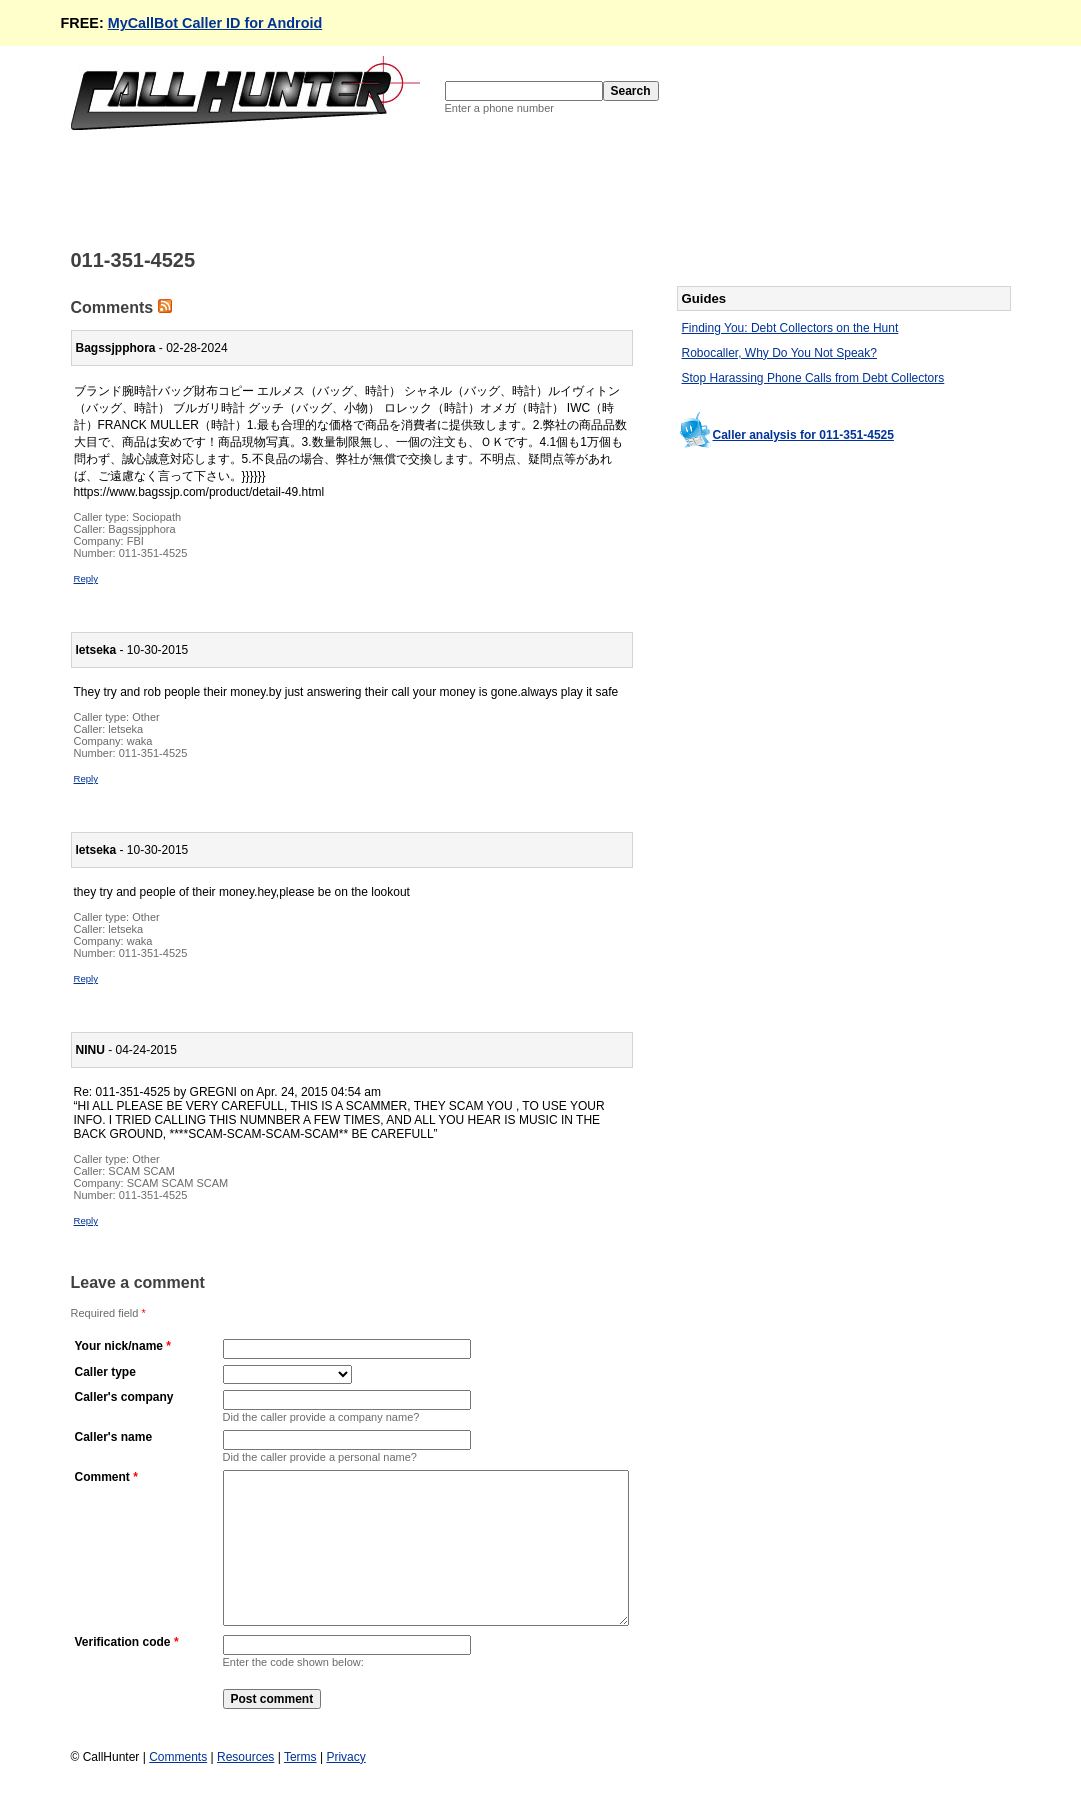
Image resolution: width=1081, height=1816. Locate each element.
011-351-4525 (153, 553)
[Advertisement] (435, 188)
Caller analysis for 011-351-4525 (803, 435)
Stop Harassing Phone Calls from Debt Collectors (813, 378)
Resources (245, 1787)
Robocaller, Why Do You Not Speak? (779, 353)
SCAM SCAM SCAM (177, 1183)
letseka (125, 729)
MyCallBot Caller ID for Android (215, 23)
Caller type (105, 1372)
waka (140, 741)
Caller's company (124, 1397)
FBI (135, 541)
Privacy (345, 1787)
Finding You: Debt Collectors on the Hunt (790, 328)
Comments (178, 1787)
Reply (86, 578)
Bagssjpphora (141, 529)
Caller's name (114, 1437)
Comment (102, 1477)
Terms (300, 1787)
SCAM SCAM (141, 1171)
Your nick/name (119, 1346)
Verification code (123, 1672)
